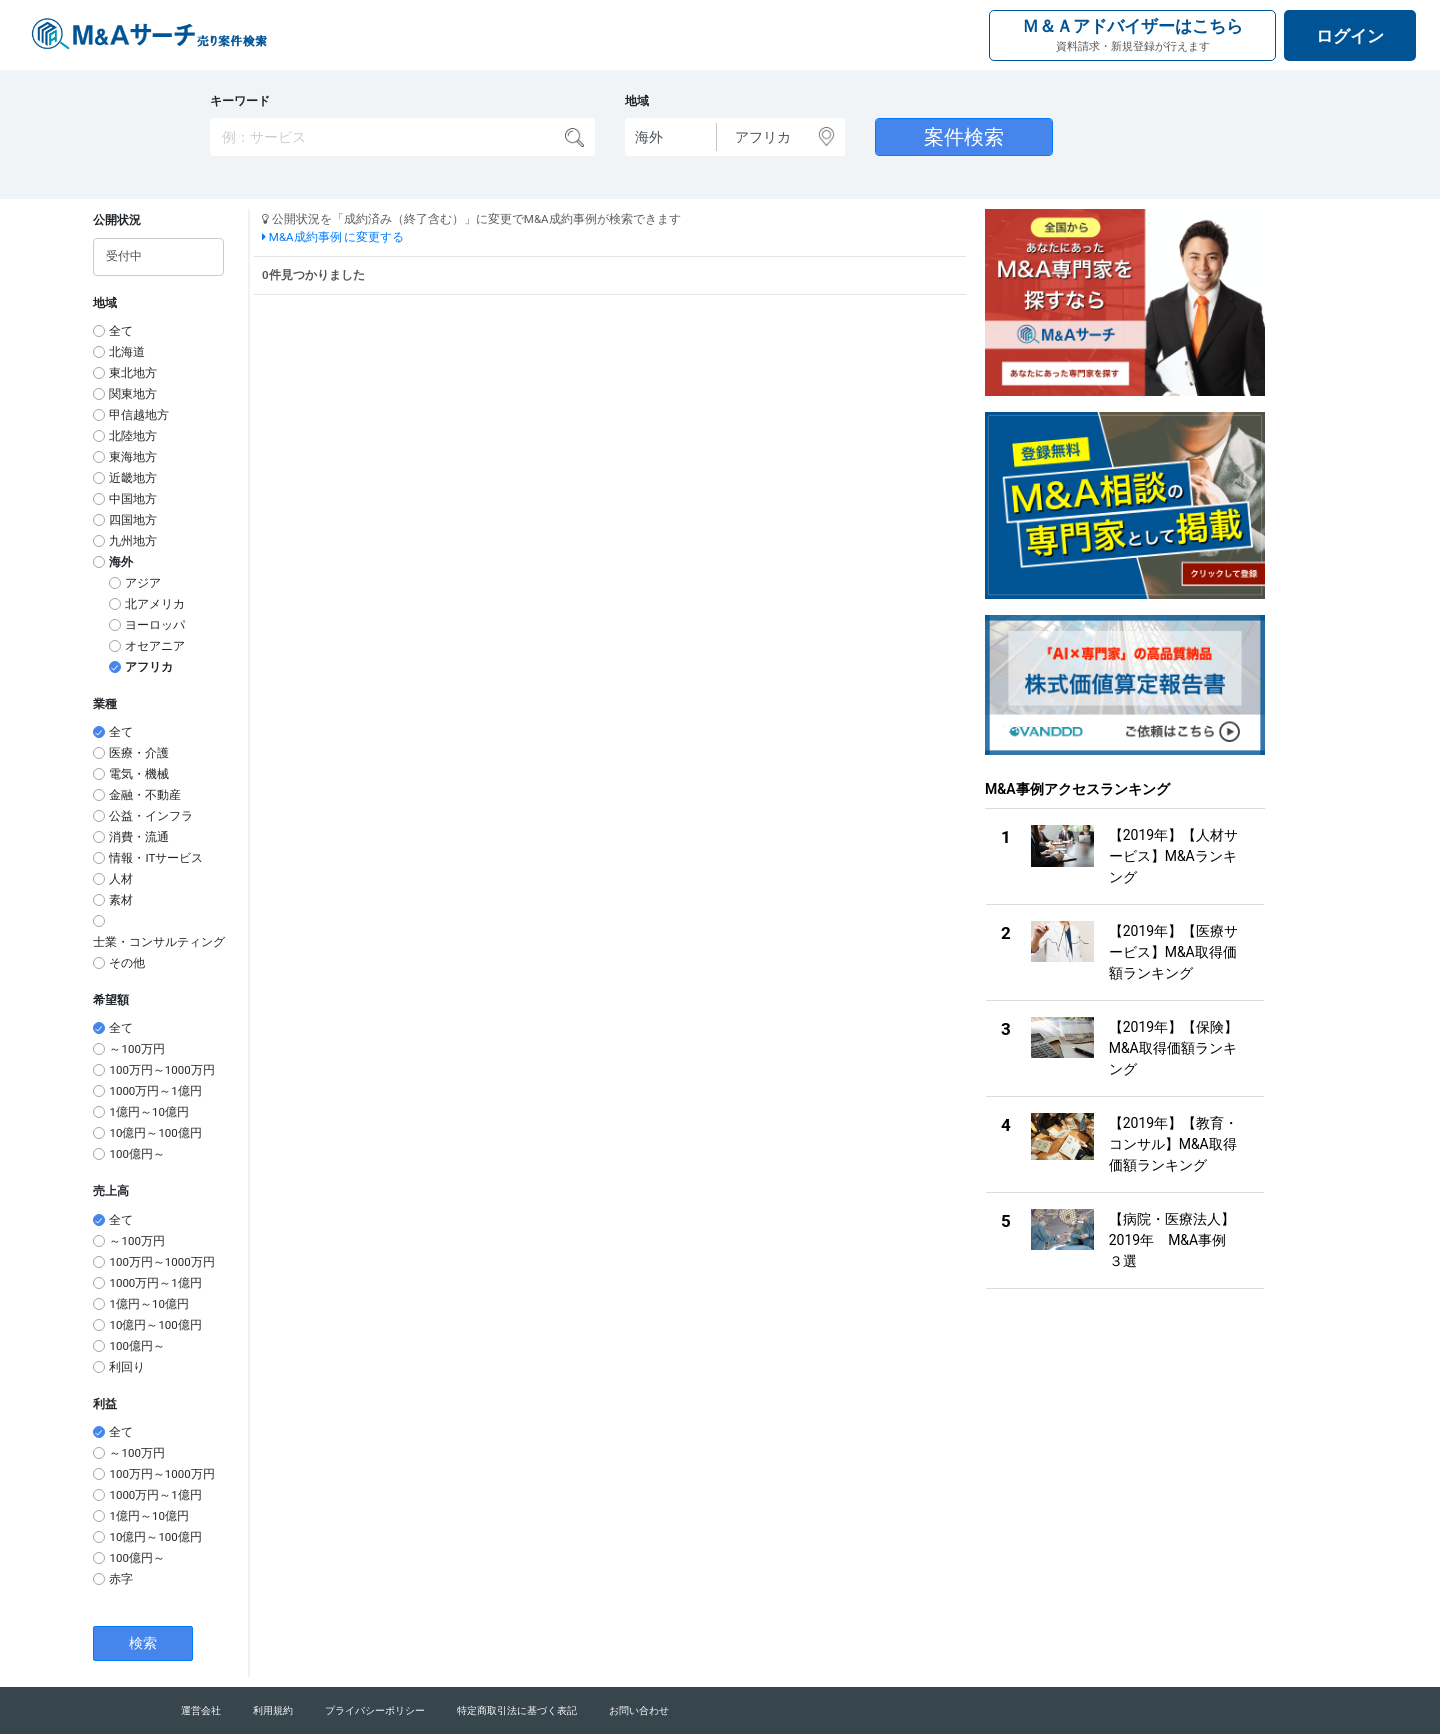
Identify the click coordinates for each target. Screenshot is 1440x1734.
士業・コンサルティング (159, 942)
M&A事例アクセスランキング (1077, 789)
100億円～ (136, 1154)
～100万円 (136, 1049)
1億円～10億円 (148, 1112)
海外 (121, 562)
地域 (637, 101)
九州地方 (133, 541)
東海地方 (133, 457)
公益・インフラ (151, 816)
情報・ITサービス (156, 858)
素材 (121, 900)
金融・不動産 (145, 795)
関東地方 (133, 394)
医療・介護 (139, 753)
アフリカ (149, 667)
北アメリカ (155, 604)
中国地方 (133, 499)
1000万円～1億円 (155, 1091)
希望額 (111, 1000)
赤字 (121, 1579)
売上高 (111, 1191)
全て (121, 331)
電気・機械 (139, 774)
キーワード (240, 101)
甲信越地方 (139, 415)
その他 (127, 963)
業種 (105, 704)
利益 (105, 1404)
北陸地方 (133, 436)
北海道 (127, 352)
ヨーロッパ (155, 625)
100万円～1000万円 (161, 1070)
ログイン (1350, 36)
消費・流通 (139, 837)
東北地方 (133, 373)
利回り (127, 1367)
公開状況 (117, 220)
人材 (121, 879)
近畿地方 (133, 478)
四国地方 (133, 520)
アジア (143, 583)
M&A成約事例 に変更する (333, 237)
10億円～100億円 (155, 1133)
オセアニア (155, 646)
